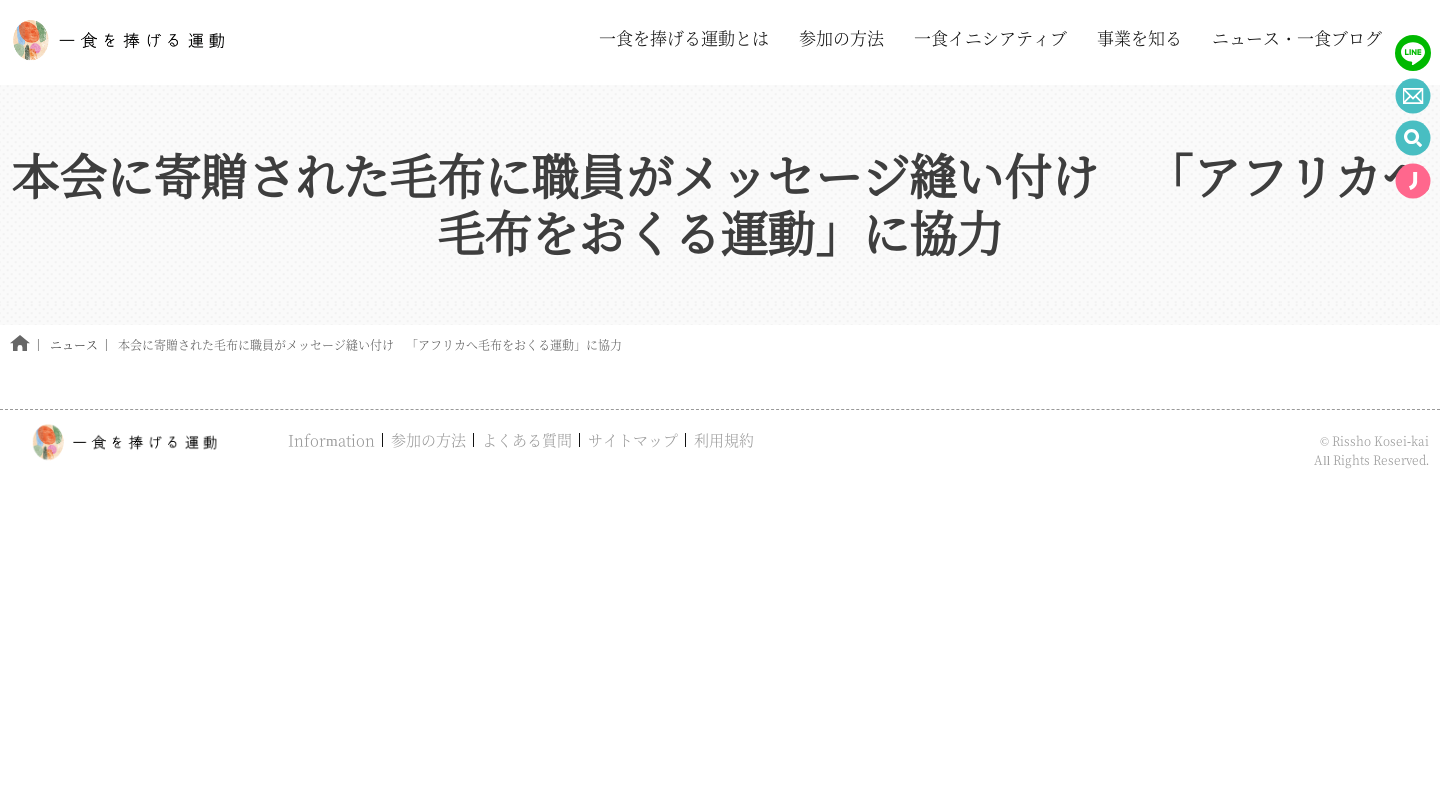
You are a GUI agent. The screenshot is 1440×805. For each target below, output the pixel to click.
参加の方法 (428, 439)
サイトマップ (633, 439)
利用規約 (724, 439)
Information (331, 439)
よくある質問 (527, 439)
